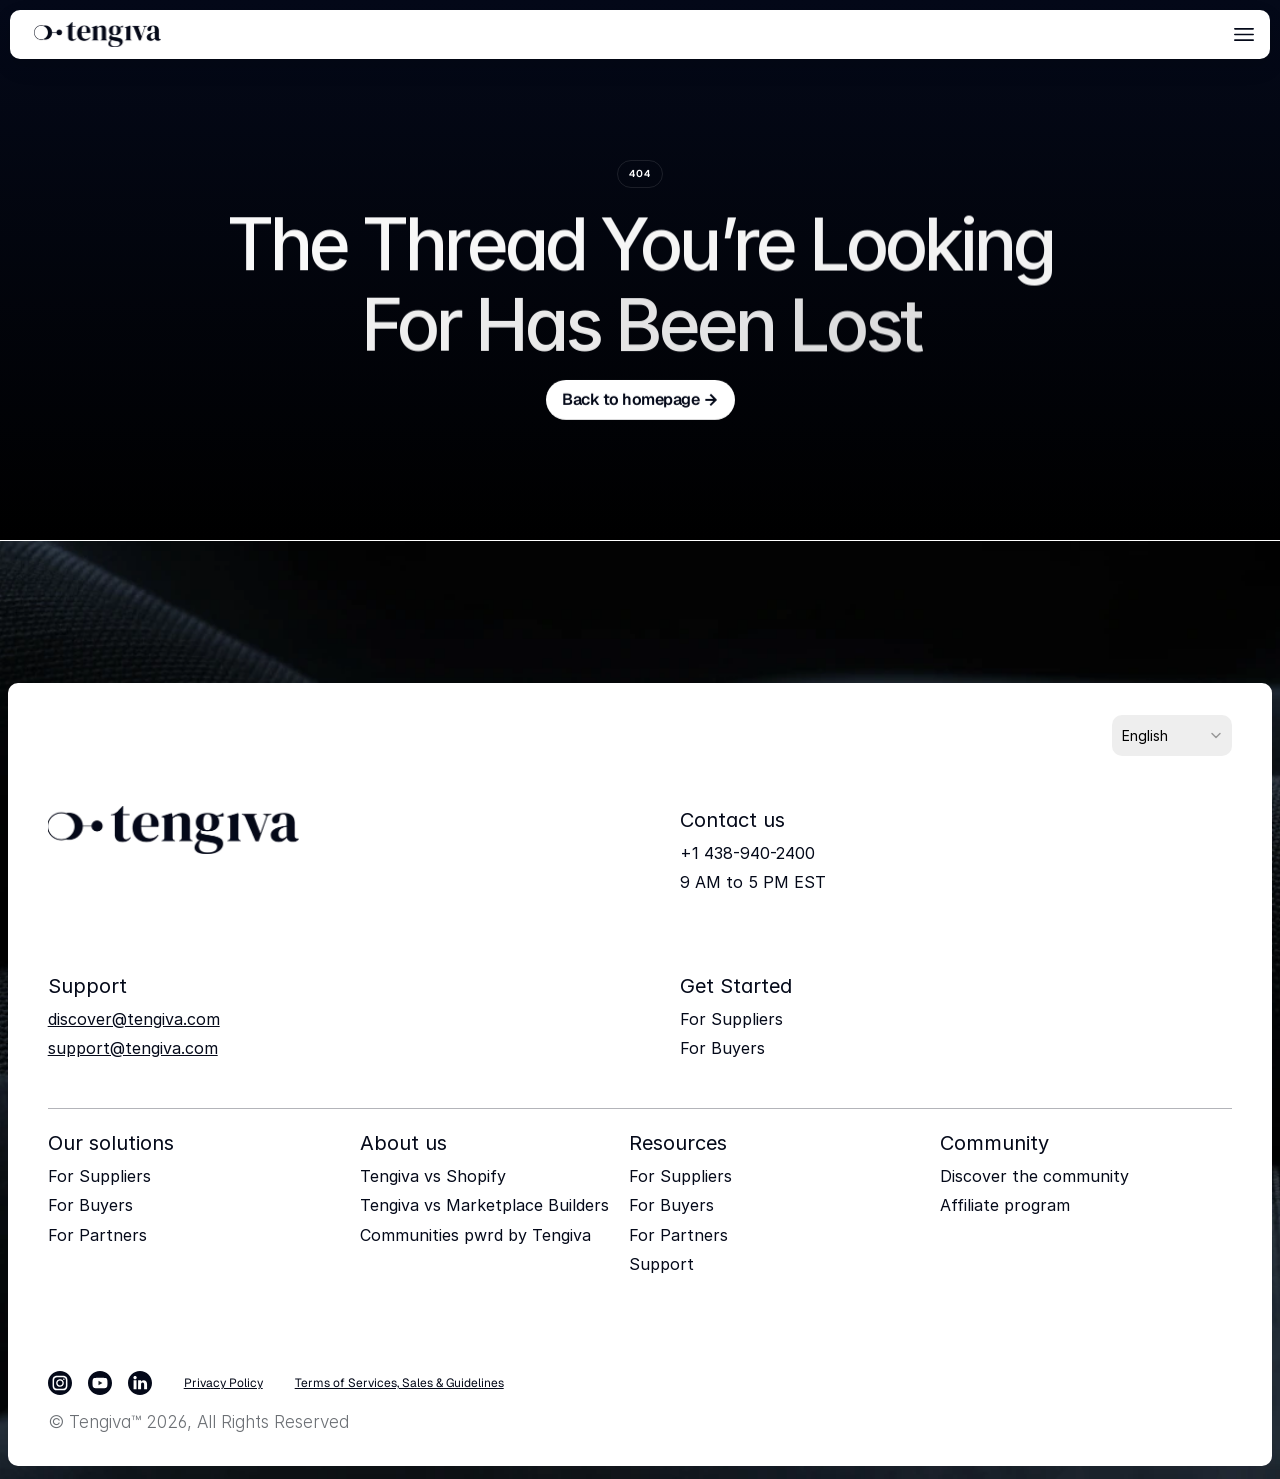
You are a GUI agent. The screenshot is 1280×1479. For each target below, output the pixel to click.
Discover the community (1034, 1176)
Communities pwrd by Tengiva (475, 1235)
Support (661, 1264)
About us (403, 1143)
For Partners (97, 1235)
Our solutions (111, 1143)
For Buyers (722, 1048)
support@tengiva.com (133, 1048)
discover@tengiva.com (134, 1019)
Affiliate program (1005, 1205)
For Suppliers (731, 1019)
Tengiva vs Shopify (433, 1176)
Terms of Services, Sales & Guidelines (399, 1383)
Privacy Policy (223, 1383)
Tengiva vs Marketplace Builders (484, 1205)
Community (994, 1143)
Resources (678, 1143)
